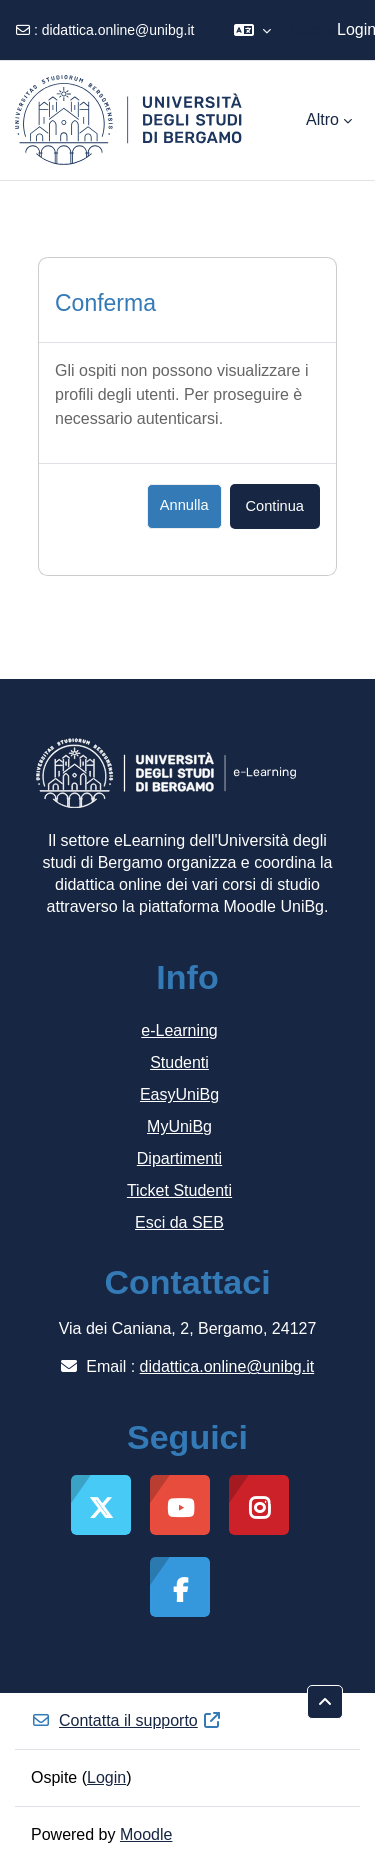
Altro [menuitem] (322, 119)
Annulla (184, 505)
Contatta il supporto (126, 1720)
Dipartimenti (179, 1158)
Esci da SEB (179, 1222)
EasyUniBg (179, 1094)
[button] (252, 30)
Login (106, 1777)
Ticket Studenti (179, 1190)
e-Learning (179, 1030)
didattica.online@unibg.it (118, 30)
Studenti (179, 1062)
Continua (275, 506)
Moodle (146, 1834)
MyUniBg (179, 1126)
